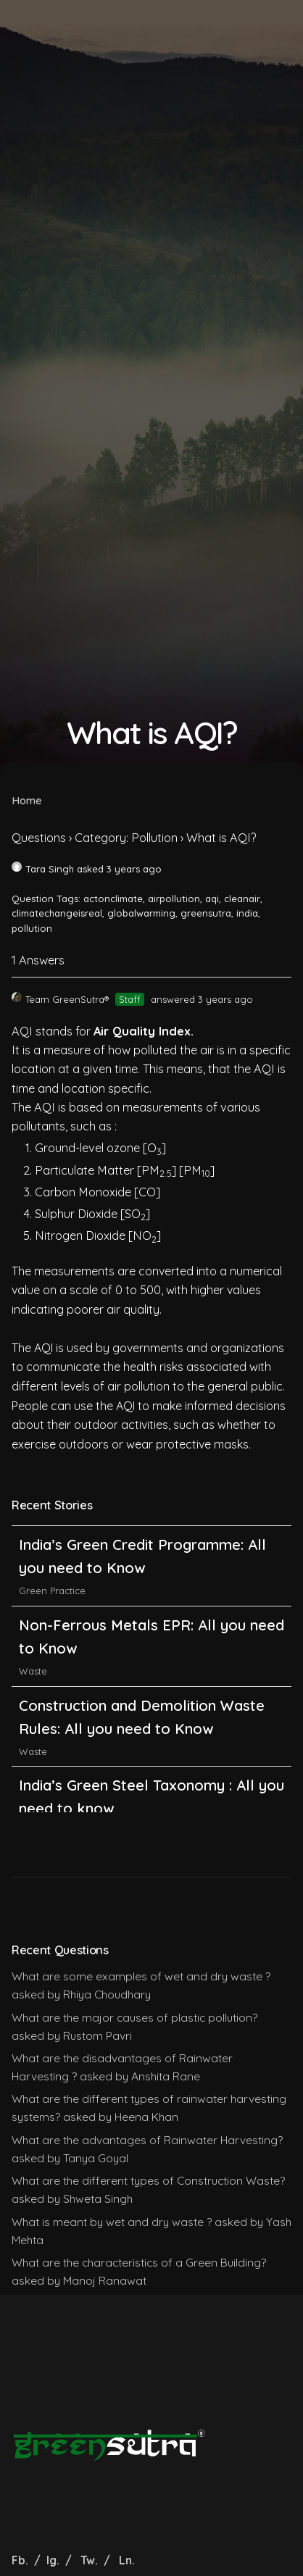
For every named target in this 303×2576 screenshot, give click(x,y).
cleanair (242, 898)
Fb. (21, 2560)
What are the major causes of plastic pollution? (134, 2017)
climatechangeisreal (57, 913)
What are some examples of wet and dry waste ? (141, 1976)
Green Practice (52, 1545)
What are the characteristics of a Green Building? (139, 2262)
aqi (212, 898)
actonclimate (113, 898)
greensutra (205, 913)
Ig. (52, 2560)
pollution (32, 928)
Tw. (89, 2560)
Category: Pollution (126, 837)
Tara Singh (43, 869)
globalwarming (141, 913)
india (247, 913)
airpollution (174, 898)
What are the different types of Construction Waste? (148, 2180)
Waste (33, 1706)
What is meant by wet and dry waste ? (112, 2221)
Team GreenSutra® (60, 999)
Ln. (127, 2560)
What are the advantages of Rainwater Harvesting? (147, 2140)
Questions (39, 837)
